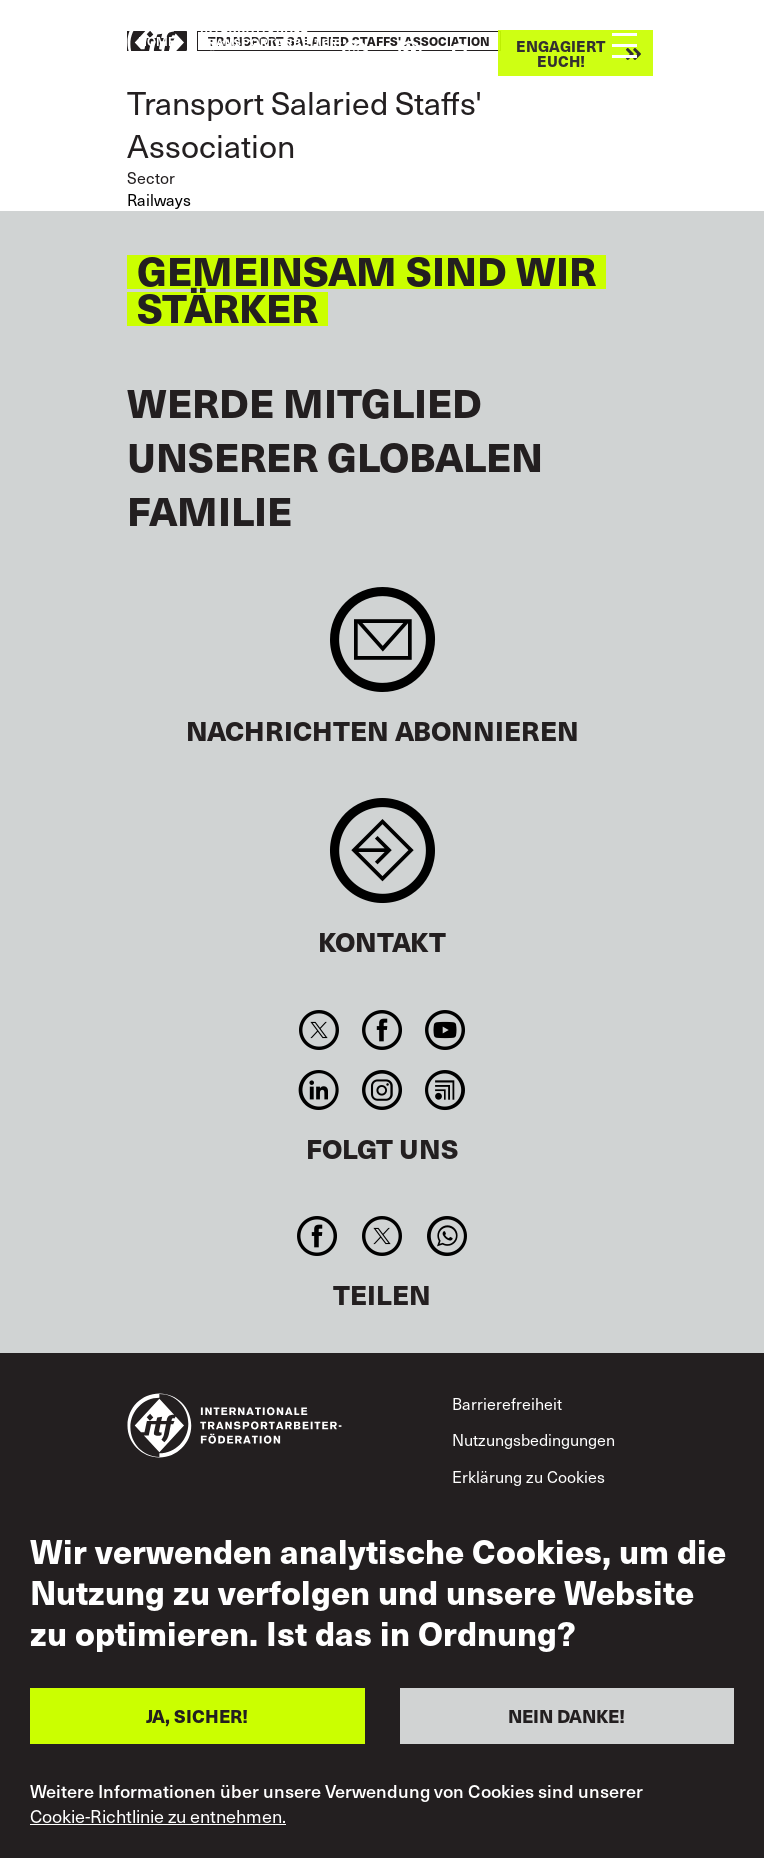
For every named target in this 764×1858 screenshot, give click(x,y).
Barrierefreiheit (507, 1403)
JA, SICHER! (197, 1715)
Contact (382, 860)
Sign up (382, 649)
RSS (445, 1090)
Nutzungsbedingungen (533, 1439)
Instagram (381, 1090)
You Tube (445, 1030)
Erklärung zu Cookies (528, 1476)
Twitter (318, 1030)
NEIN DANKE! (566, 1715)
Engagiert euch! (560, 53)
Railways (159, 199)
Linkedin (318, 1090)
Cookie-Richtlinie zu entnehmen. (158, 1816)
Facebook (381, 1030)
